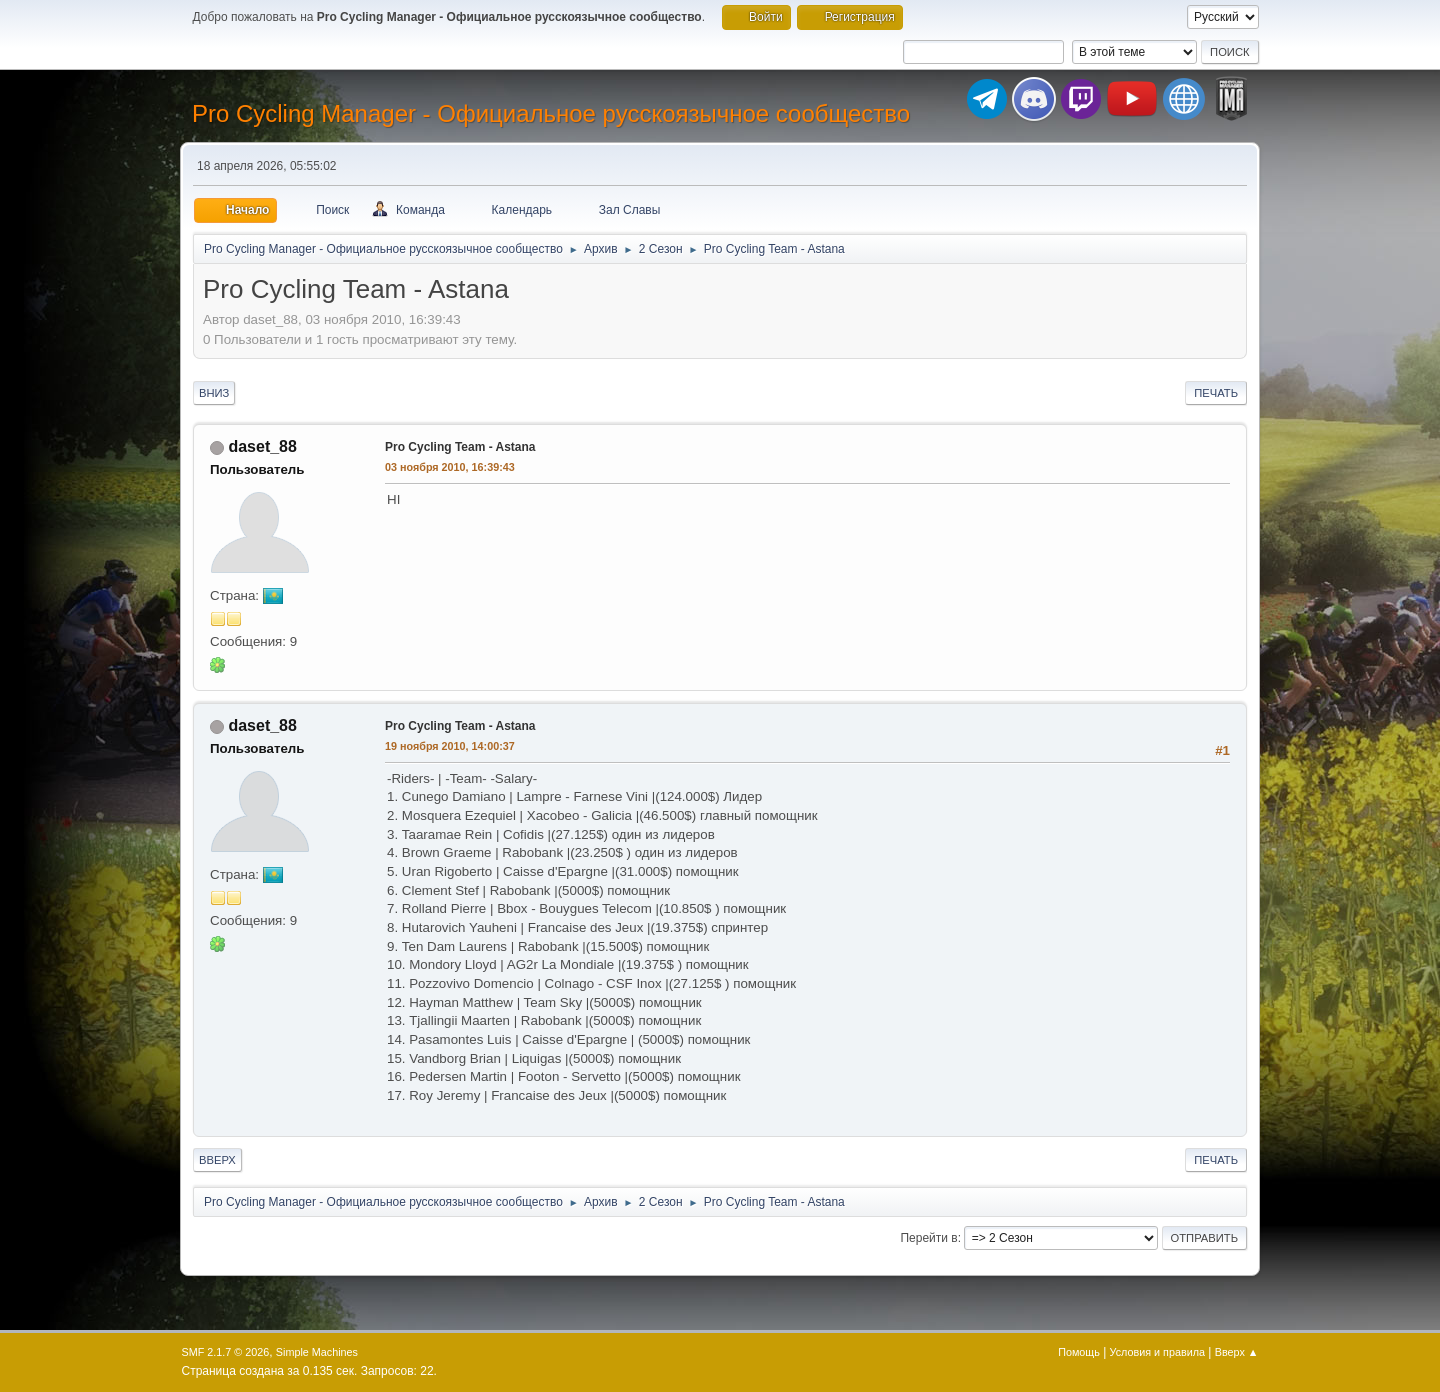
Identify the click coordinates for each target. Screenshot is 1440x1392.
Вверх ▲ (1237, 1352)
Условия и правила (1157, 1352)
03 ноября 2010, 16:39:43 (450, 467)
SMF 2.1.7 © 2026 (226, 1352)
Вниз (214, 393)
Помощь (1079, 1352)
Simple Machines (317, 1352)
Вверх (217, 1160)
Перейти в (928, 1238)
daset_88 (262, 446)
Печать (1216, 393)
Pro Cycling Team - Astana (460, 447)
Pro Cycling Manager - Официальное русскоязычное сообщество (551, 113)
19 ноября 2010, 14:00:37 (450, 746)
